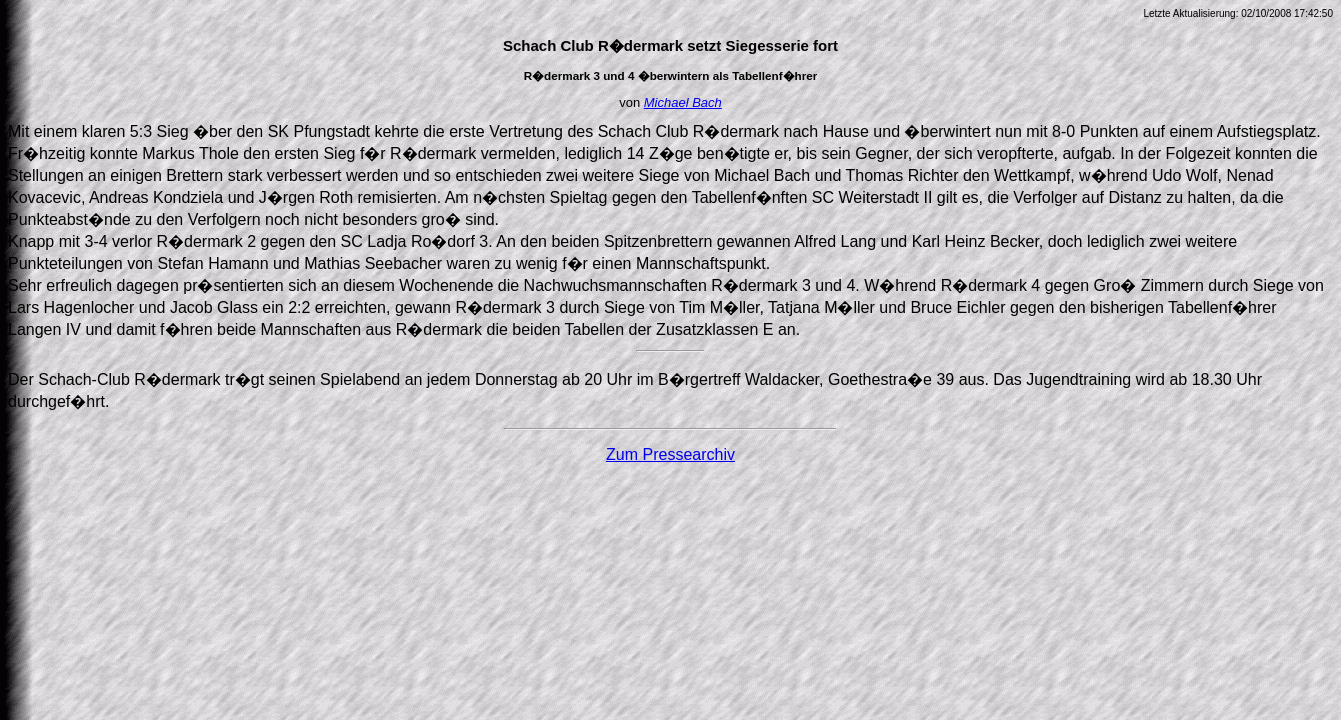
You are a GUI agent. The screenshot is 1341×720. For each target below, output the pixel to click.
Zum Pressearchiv (670, 454)
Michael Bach (683, 102)
